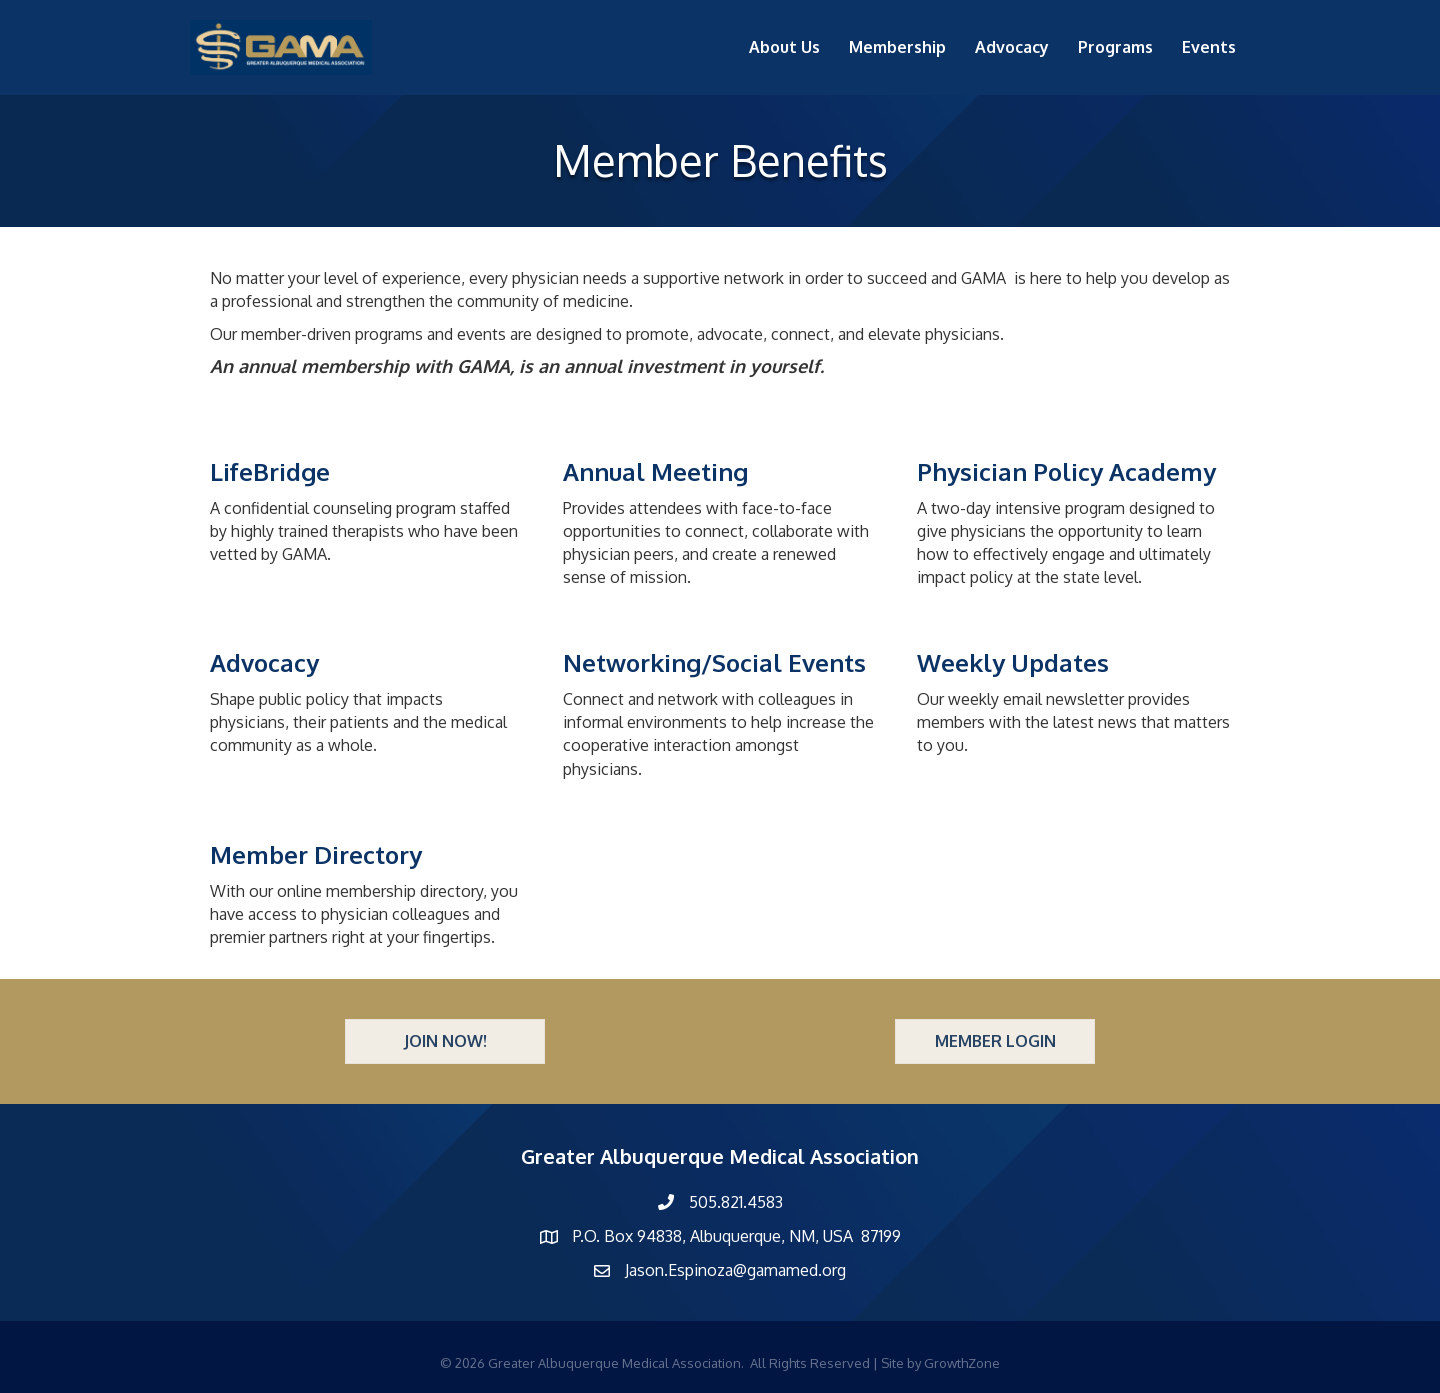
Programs (1115, 47)
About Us (784, 47)
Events (1209, 47)
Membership (897, 47)
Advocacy (1012, 47)
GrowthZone (962, 1363)
